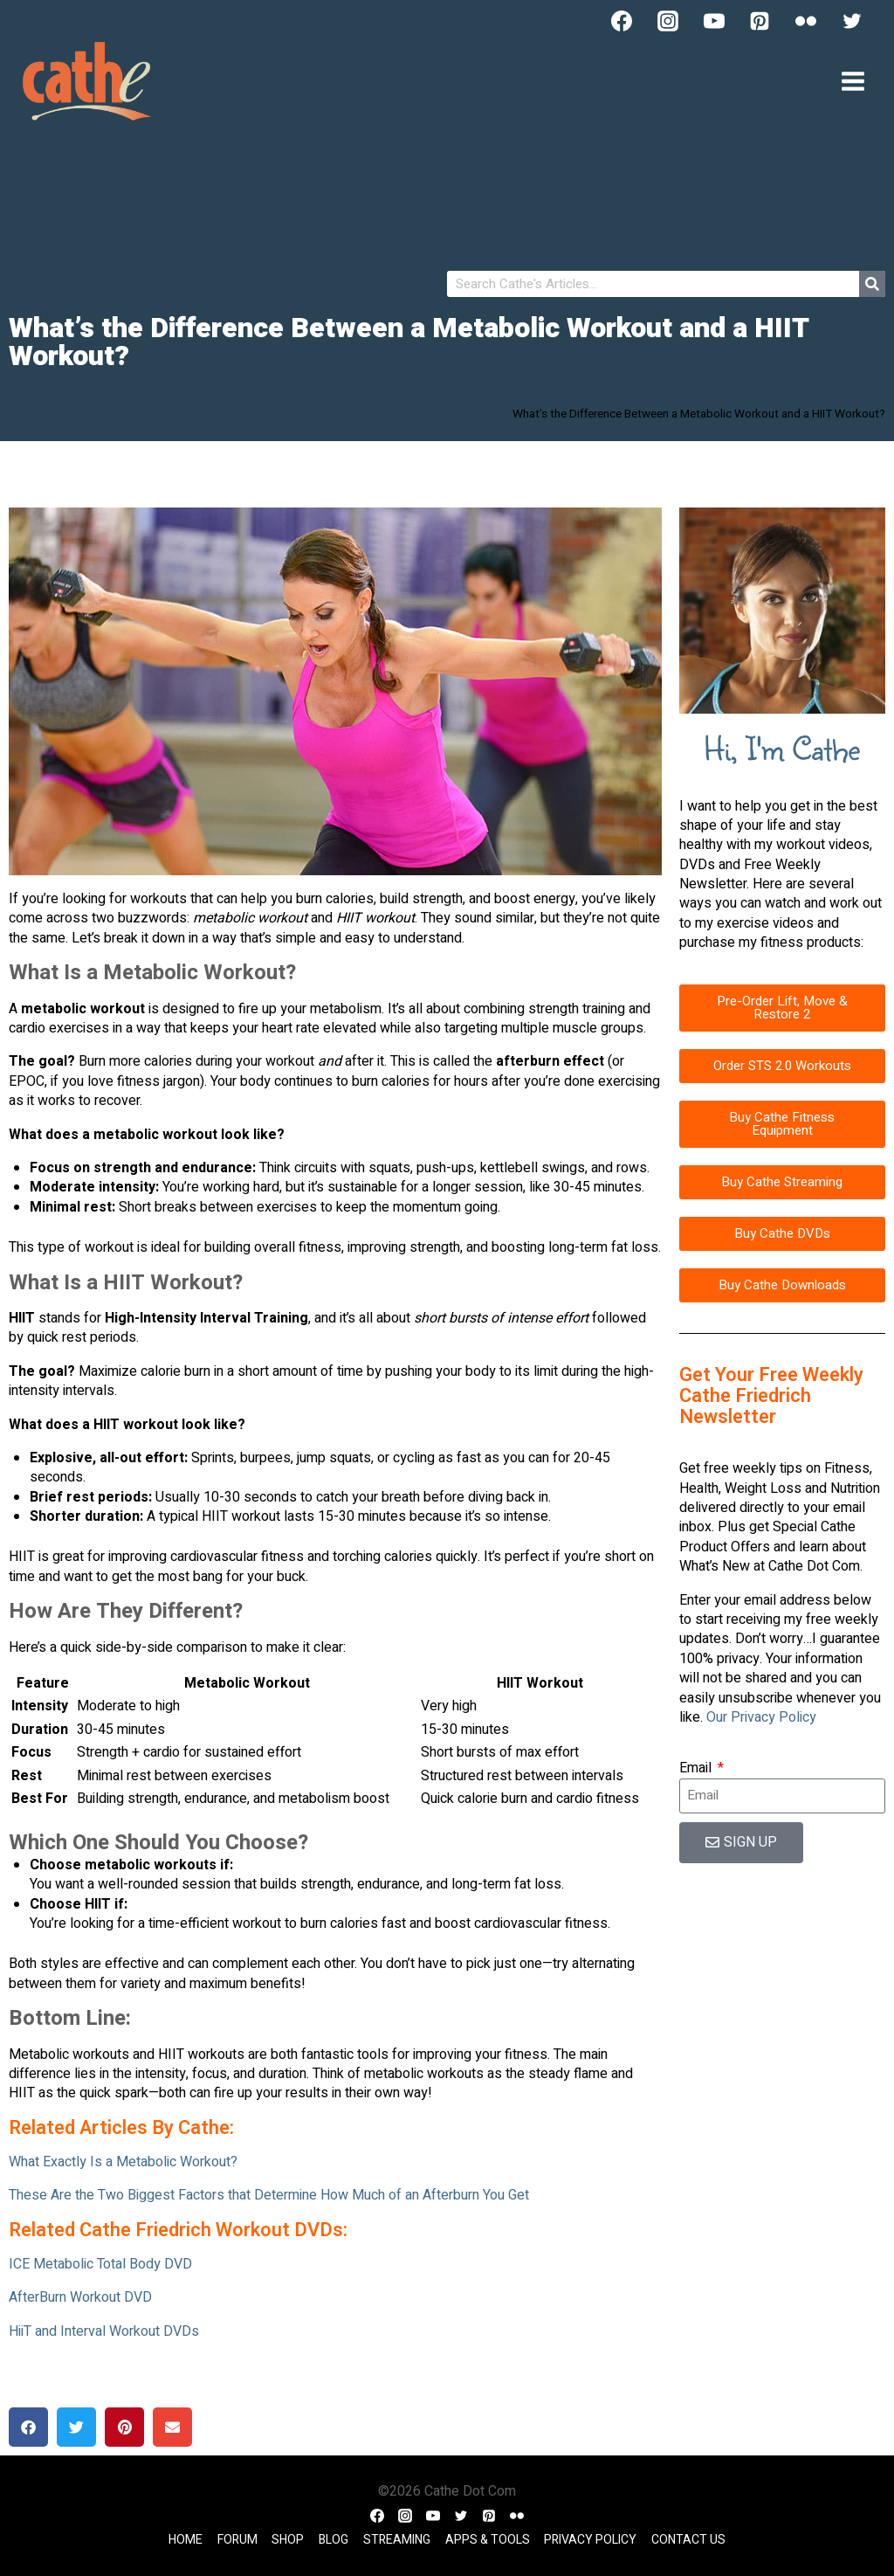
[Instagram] (668, 21)
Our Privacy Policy (761, 1717)
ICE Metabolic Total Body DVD (100, 2264)
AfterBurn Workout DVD (80, 2297)
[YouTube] (714, 21)
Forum (237, 2540)
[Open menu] (852, 81)
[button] (28, 2427)
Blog (333, 2540)
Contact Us (688, 2540)
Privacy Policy (590, 2540)
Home (185, 2540)
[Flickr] (806, 21)
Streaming (396, 2540)
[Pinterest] (760, 21)
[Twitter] (852, 21)
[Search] (872, 284)
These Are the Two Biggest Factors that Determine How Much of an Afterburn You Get (269, 2195)
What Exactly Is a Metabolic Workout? (123, 2161)
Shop (288, 2540)
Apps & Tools (487, 2540)
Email (697, 1768)
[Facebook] (622, 21)
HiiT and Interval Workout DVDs (104, 2331)
